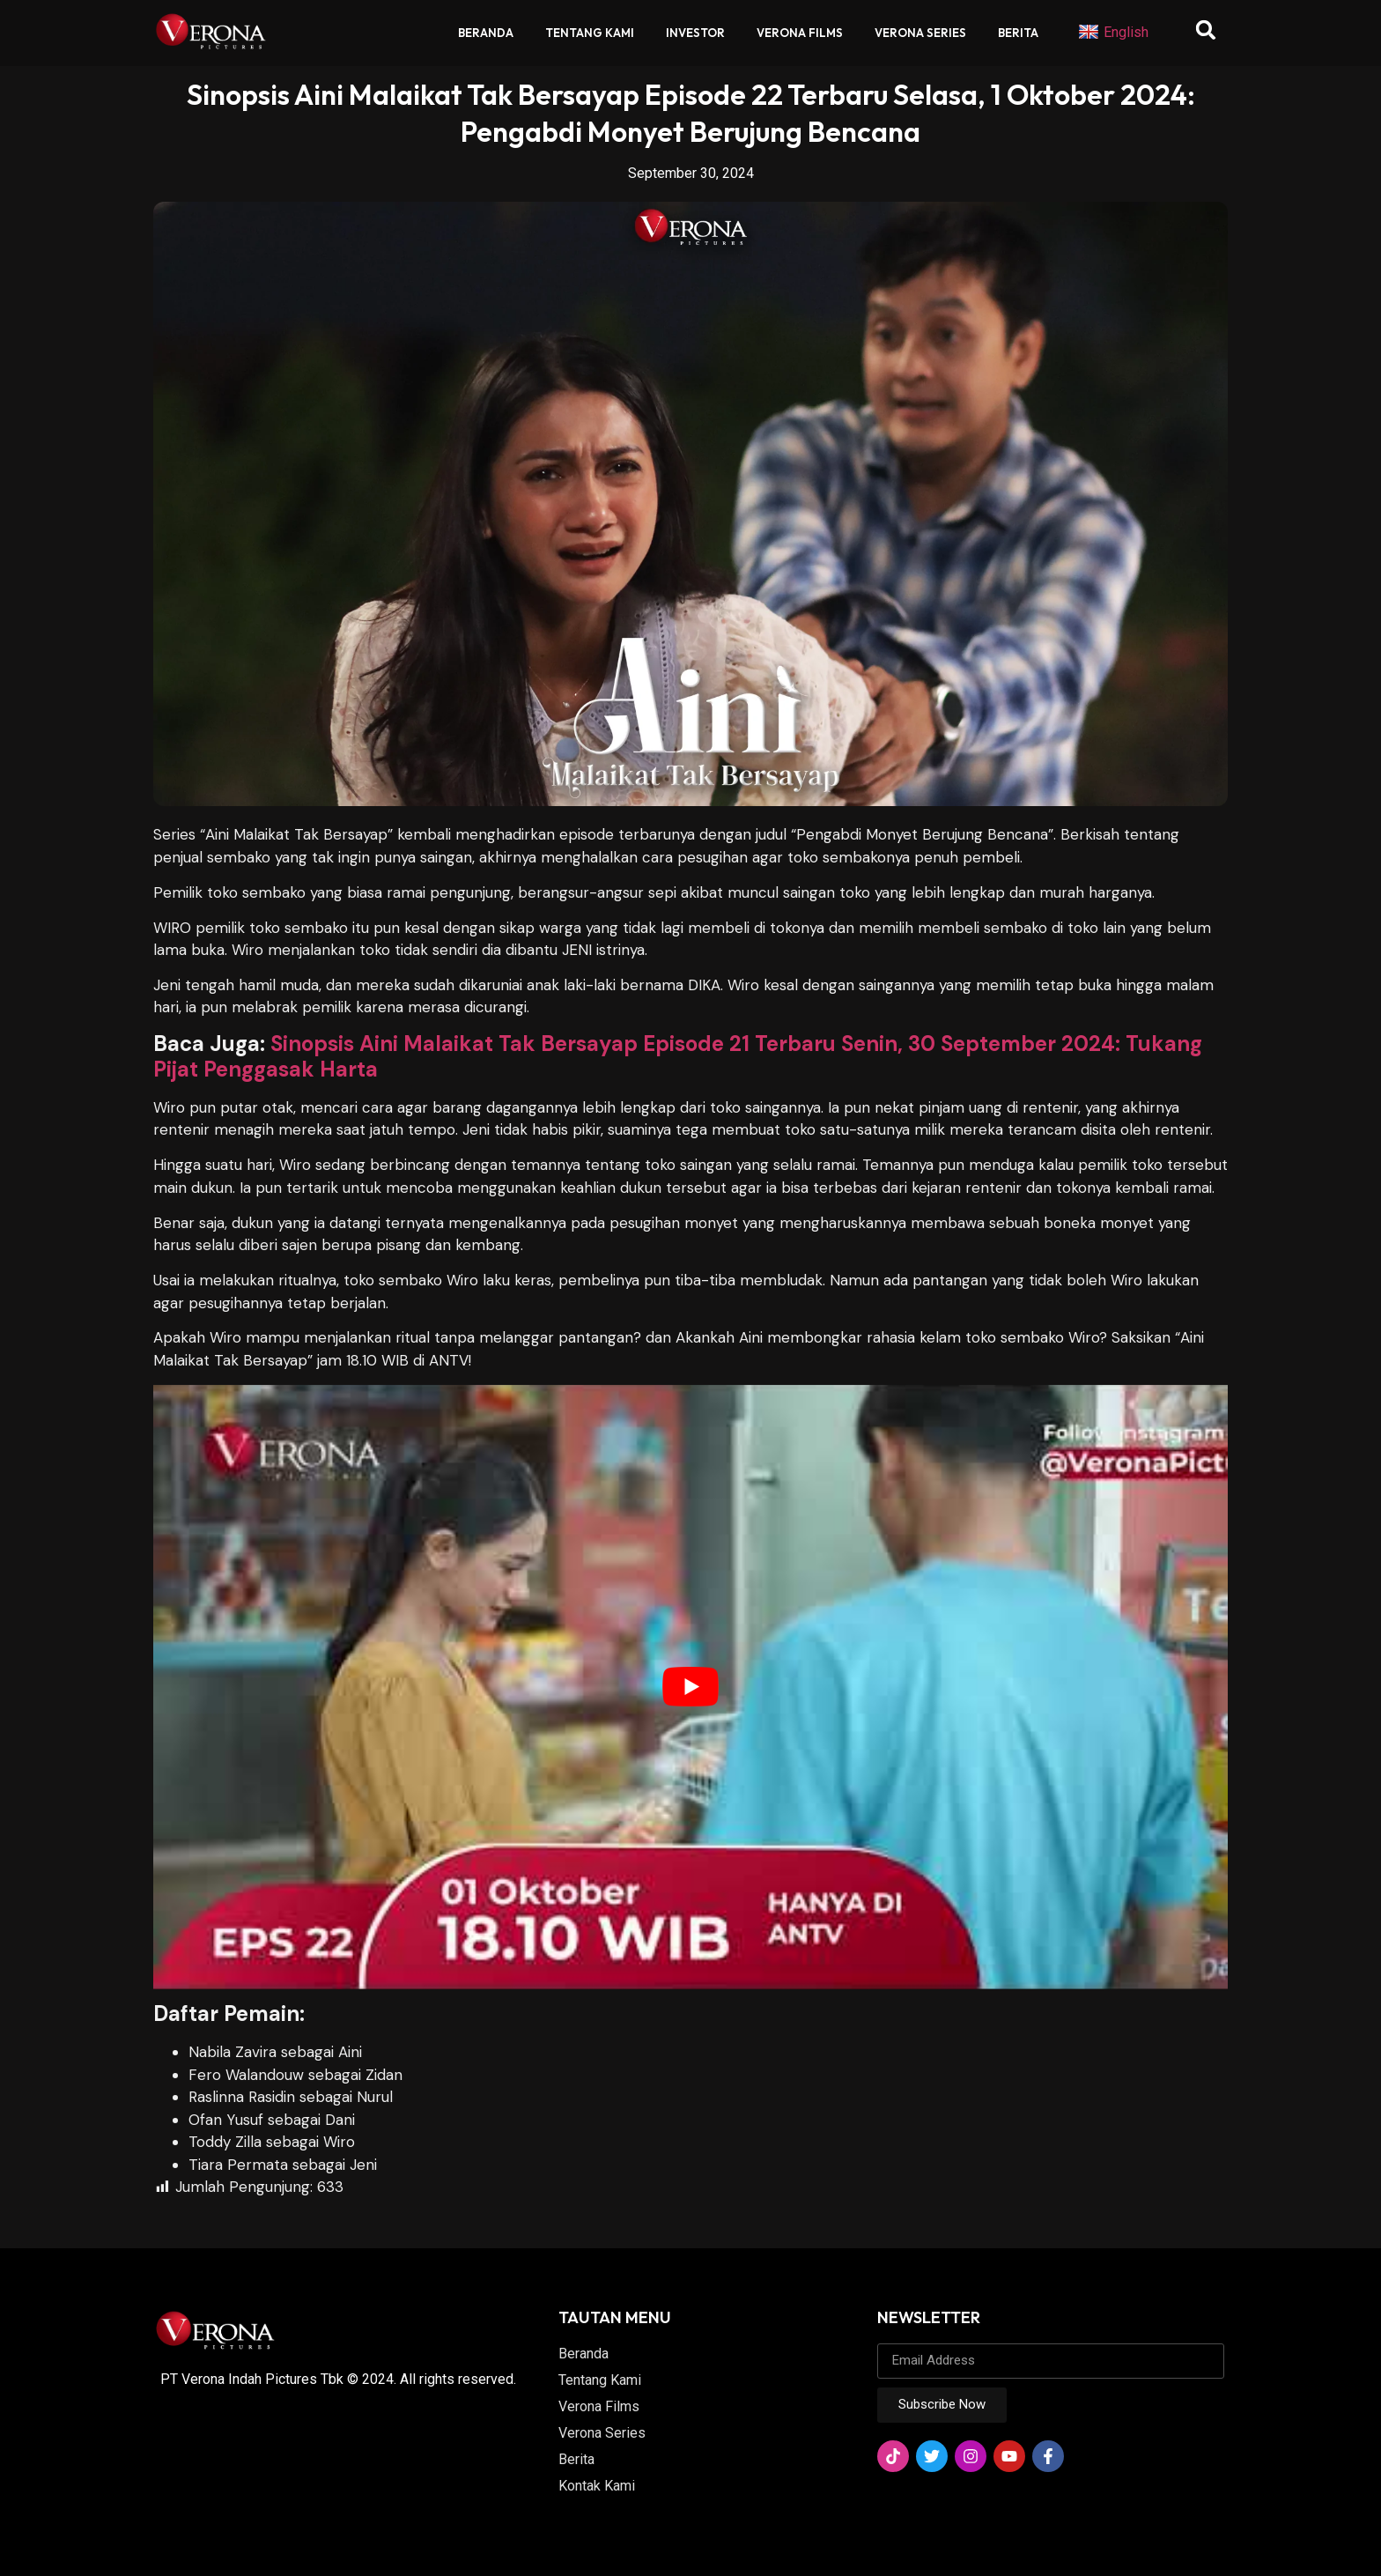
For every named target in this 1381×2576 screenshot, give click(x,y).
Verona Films (800, 33)
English (1113, 32)
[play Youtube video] (690, 1687)
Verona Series (920, 33)
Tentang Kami (589, 33)
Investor (695, 33)
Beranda (485, 33)
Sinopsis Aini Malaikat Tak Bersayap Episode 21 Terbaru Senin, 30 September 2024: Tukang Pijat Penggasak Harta (677, 1056)
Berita (1018, 33)
